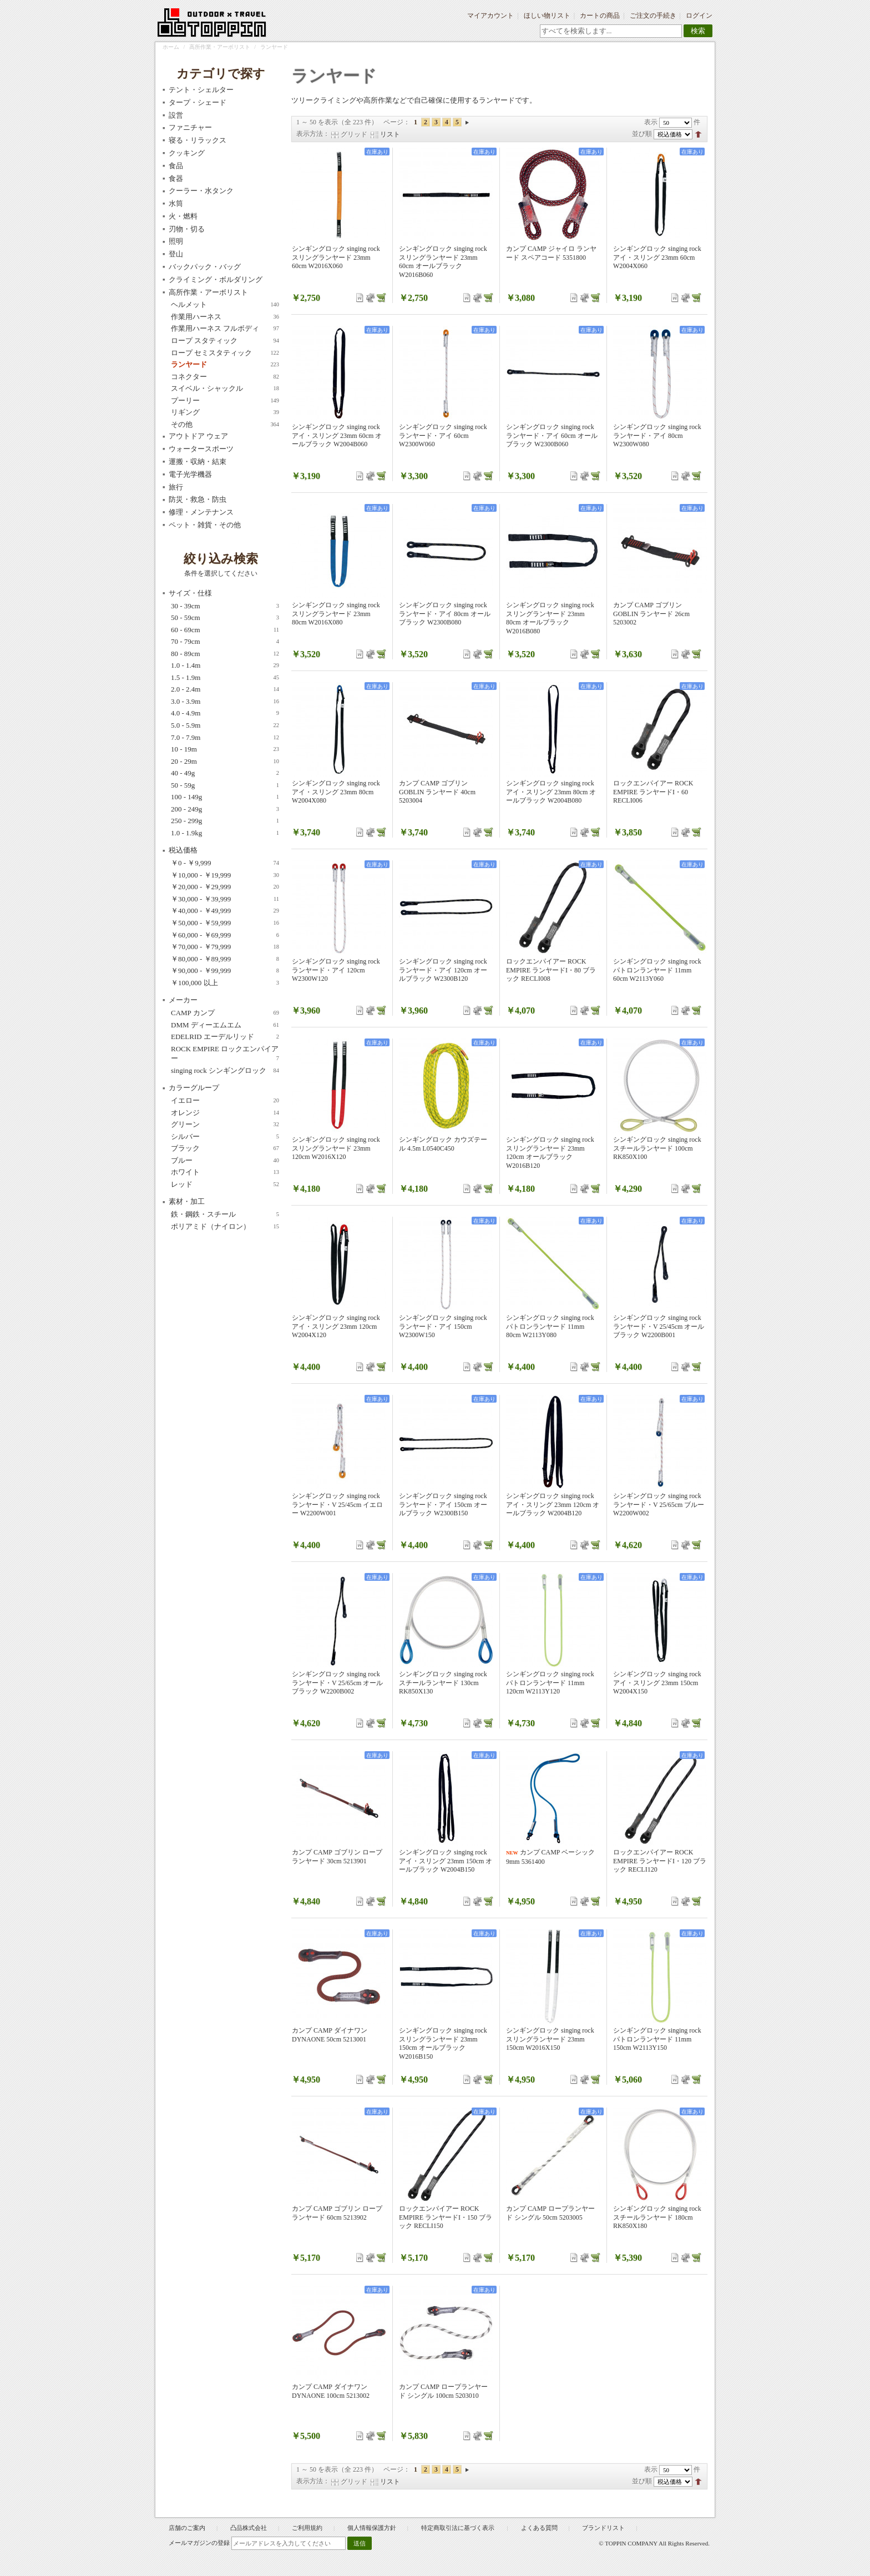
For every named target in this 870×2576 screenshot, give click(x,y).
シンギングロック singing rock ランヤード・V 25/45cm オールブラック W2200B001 (658, 1326)
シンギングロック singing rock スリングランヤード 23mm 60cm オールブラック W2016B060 (443, 262)
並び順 (642, 134)
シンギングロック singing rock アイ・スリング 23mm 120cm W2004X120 (336, 1326)
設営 (176, 115)
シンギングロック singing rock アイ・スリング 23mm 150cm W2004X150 (657, 1682)
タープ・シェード (197, 102)
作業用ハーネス (225, 317)
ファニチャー (190, 127)
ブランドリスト (603, 2527)
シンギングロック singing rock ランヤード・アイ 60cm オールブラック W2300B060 (552, 435)
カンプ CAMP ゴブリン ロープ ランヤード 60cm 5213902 (337, 2213)
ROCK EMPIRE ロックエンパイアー (225, 1054)
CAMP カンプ (225, 1013)
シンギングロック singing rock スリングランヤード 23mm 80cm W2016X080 (336, 613)
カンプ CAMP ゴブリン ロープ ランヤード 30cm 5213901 (337, 1856)
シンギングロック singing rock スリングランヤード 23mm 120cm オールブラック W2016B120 (550, 1152)
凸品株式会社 (248, 2527)
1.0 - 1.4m (225, 666)
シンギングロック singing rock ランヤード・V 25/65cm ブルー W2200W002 (658, 1504)
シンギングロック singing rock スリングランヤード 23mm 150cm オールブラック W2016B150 (443, 2043)
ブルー (225, 1161)
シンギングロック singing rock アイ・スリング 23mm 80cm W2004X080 (336, 791)
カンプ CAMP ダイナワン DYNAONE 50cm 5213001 (329, 2034)
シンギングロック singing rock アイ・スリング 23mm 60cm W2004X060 (657, 257)
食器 (176, 178)
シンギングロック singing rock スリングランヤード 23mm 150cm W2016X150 (550, 2038)
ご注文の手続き (653, 15)
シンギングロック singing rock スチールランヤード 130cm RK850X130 (443, 1682)
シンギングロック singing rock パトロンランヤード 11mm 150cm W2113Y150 (657, 2038)
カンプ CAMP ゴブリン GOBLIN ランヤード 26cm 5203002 (651, 613)
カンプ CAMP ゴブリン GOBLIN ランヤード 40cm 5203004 (437, 791)
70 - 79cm (225, 642)
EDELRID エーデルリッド (225, 1037)
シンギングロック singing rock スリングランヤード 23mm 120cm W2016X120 (336, 1148)
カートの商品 (600, 15)
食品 (176, 166)
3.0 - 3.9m (225, 702)
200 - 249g (225, 809)
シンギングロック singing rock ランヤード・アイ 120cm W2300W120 (336, 969)
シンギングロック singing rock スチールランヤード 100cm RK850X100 (657, 1148)
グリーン (225, 1125)
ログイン (699, 15)
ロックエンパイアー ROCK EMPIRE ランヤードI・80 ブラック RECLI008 (551, 969)
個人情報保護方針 (371, 2527)
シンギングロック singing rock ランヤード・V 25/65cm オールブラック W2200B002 (337, 1682)
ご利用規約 (307, 2527)
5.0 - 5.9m (225, 725)
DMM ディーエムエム (225, 1025)
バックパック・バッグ (205, 267)
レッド (225, 1184)
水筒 (176, 203)
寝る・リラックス (197, 140)
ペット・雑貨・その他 (205, 525)
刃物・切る (187, 229)
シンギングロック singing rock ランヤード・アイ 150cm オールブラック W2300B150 (443, 1504)
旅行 (176, 487)
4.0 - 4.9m (225, 713)
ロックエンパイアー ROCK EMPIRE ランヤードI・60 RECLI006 (653, 791)
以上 (225, 983)
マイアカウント (490, 15)
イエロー (225, 1101)
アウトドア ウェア (198, 436)
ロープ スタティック (225, 341)
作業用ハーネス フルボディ (225, 329)
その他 (225, 425)
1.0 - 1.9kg (225, 833)
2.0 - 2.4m (225, 689)
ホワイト (225, 1172)
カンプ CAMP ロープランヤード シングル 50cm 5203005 (550, 2213)
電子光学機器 (190, 474)
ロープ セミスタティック (225, 353)
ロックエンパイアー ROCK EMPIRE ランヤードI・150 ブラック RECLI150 (445, 2217)
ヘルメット (225, 305)
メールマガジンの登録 (199, 2542)
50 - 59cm (225, 618)
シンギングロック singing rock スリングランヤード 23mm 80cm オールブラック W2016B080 (550, 618)
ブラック (225, 1148)
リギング (225, 412)
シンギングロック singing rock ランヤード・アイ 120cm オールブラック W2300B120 (443, 969)
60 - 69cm (225, 630)
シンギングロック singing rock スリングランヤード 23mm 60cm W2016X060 (336, 257)
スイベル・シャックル (225, 389)
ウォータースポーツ (201, 449)
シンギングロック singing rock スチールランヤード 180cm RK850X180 (657, 2217)
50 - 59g (225, 785)
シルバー (225, 1137)
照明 (176, 241)
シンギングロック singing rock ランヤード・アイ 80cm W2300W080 (657, 435)
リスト (390, 134)
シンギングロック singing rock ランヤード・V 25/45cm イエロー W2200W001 (337, 1504)
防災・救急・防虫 (197, 499)
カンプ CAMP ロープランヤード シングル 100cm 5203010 (443, 2391)
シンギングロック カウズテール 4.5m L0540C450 (443, 1144)
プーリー (225, 401)
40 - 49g (225, 773)
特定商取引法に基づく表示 (458, 2527)
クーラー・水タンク (201, 190)
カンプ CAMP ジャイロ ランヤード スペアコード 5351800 (551, 253)
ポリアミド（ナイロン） (225, 1227)
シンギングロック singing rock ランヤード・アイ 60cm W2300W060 (443, 435)
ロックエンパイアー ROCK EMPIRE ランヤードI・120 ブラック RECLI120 (659, 1860)
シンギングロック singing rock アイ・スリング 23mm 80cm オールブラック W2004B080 (551, 791)
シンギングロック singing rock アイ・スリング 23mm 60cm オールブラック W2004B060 (337, 435)
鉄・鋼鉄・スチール (225, 1214)
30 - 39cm (225, 606)
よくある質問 (539, 2527)
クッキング (187, 153)
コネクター (225, 377)
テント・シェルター (201, 89)
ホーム (171, 47)
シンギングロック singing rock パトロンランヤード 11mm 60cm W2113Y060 (657, 969)
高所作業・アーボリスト (219, 47)
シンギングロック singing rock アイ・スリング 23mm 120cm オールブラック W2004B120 (552, 1504)
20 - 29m (225, 762)
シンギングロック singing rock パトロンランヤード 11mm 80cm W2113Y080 (550, 1326)
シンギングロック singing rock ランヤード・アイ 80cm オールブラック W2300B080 (444, 613)
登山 (176, 254)
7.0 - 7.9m (225, 738)
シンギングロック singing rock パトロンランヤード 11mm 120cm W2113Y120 (550, 1682)
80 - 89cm (225, 654)
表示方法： (313, 134)
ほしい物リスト (547, 15)
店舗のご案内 (187, 2527)
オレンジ (225, 1113)
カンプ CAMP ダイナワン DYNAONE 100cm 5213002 (331, 2391)
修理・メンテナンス (201, 512)
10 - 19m (225, 749)
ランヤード (225, 365)
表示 (650, 122)
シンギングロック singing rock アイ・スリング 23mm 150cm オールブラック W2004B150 (445, 1860)
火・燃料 (183, 216)
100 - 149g (225, 797)
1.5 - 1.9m (225, 678)
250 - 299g (225, 821)
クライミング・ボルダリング (215, 279)
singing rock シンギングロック (225, 1071)
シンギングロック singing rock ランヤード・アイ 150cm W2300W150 (443, 1326)
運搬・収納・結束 (197, 461)
